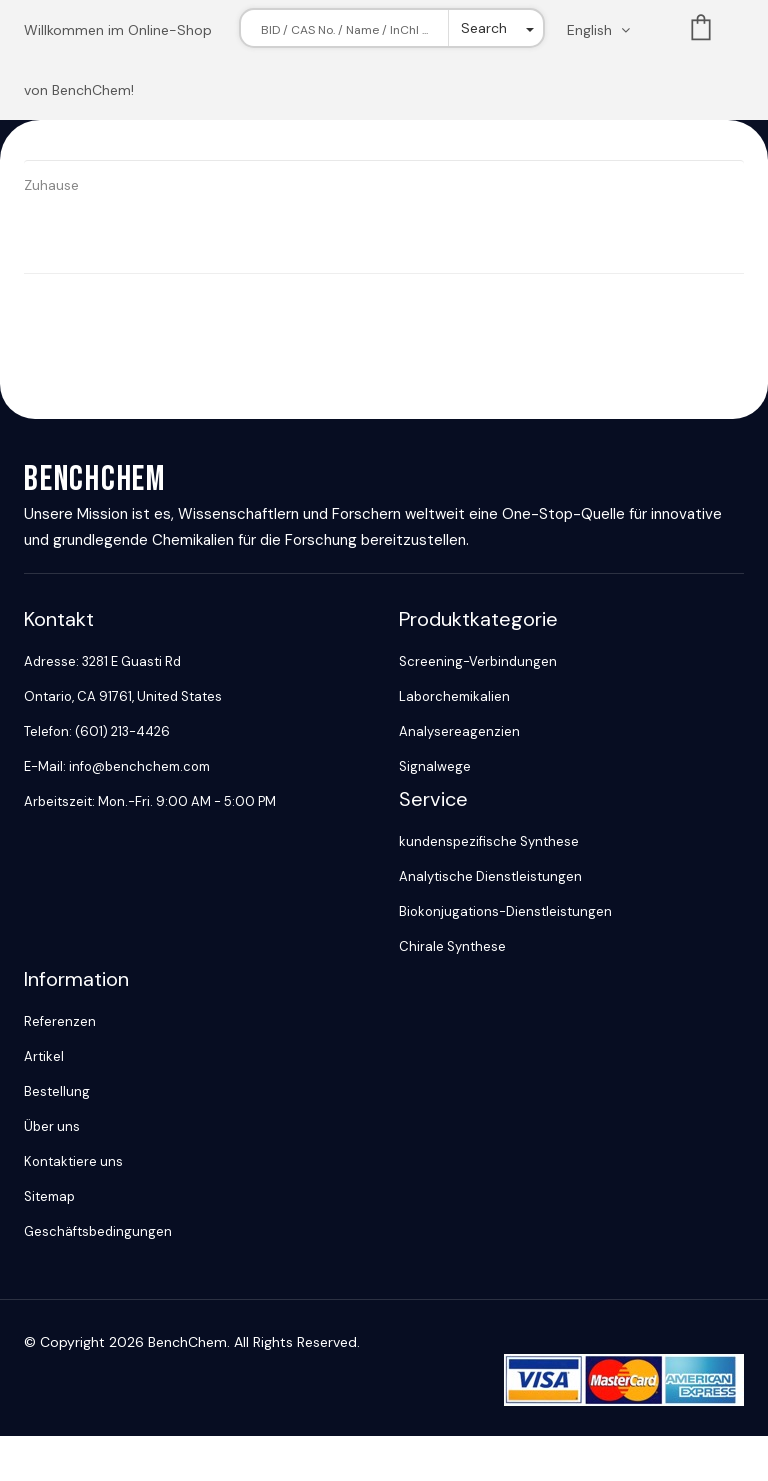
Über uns (52, 1126)
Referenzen (60, 1021)
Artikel (44, 1056)
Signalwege (435, 766)
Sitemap (49, 1196)
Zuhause (51, 185)
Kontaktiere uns (73, 1161)
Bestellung (57, 1091)
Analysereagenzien (459, 731)
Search (484, 28)
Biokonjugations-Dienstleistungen (505, 911)
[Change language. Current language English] (605, 30)
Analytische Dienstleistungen (490, 876)
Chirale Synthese (452, 946)
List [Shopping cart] (701, 31)
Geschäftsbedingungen (98, 1231)
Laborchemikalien (454, 696)
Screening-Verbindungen (478, 661)
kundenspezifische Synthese (489, 841)
